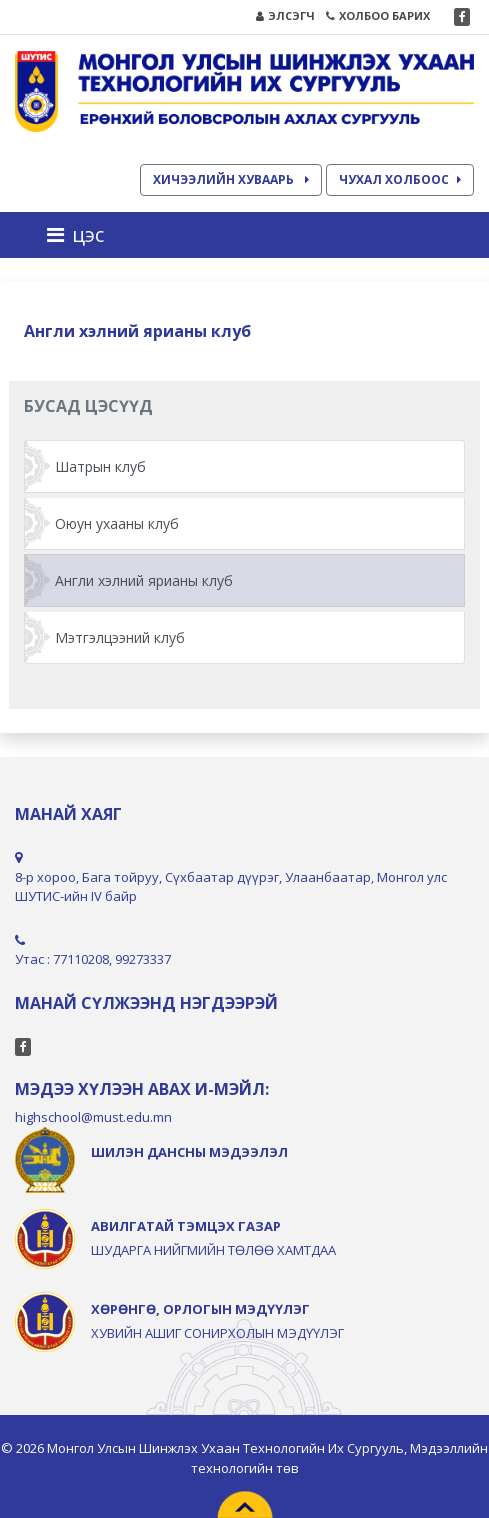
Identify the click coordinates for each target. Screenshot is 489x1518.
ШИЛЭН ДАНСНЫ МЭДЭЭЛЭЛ (189, 1152)
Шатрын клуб (100, 466)
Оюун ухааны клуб (117, 523)
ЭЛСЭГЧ (285, 15)
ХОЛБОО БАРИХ (378, 15)
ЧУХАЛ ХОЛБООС (400, 179)
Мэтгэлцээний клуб (120, 637)
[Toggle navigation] (81, 235)
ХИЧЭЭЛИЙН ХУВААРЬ (231, 179)
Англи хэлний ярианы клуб (144, 580)
